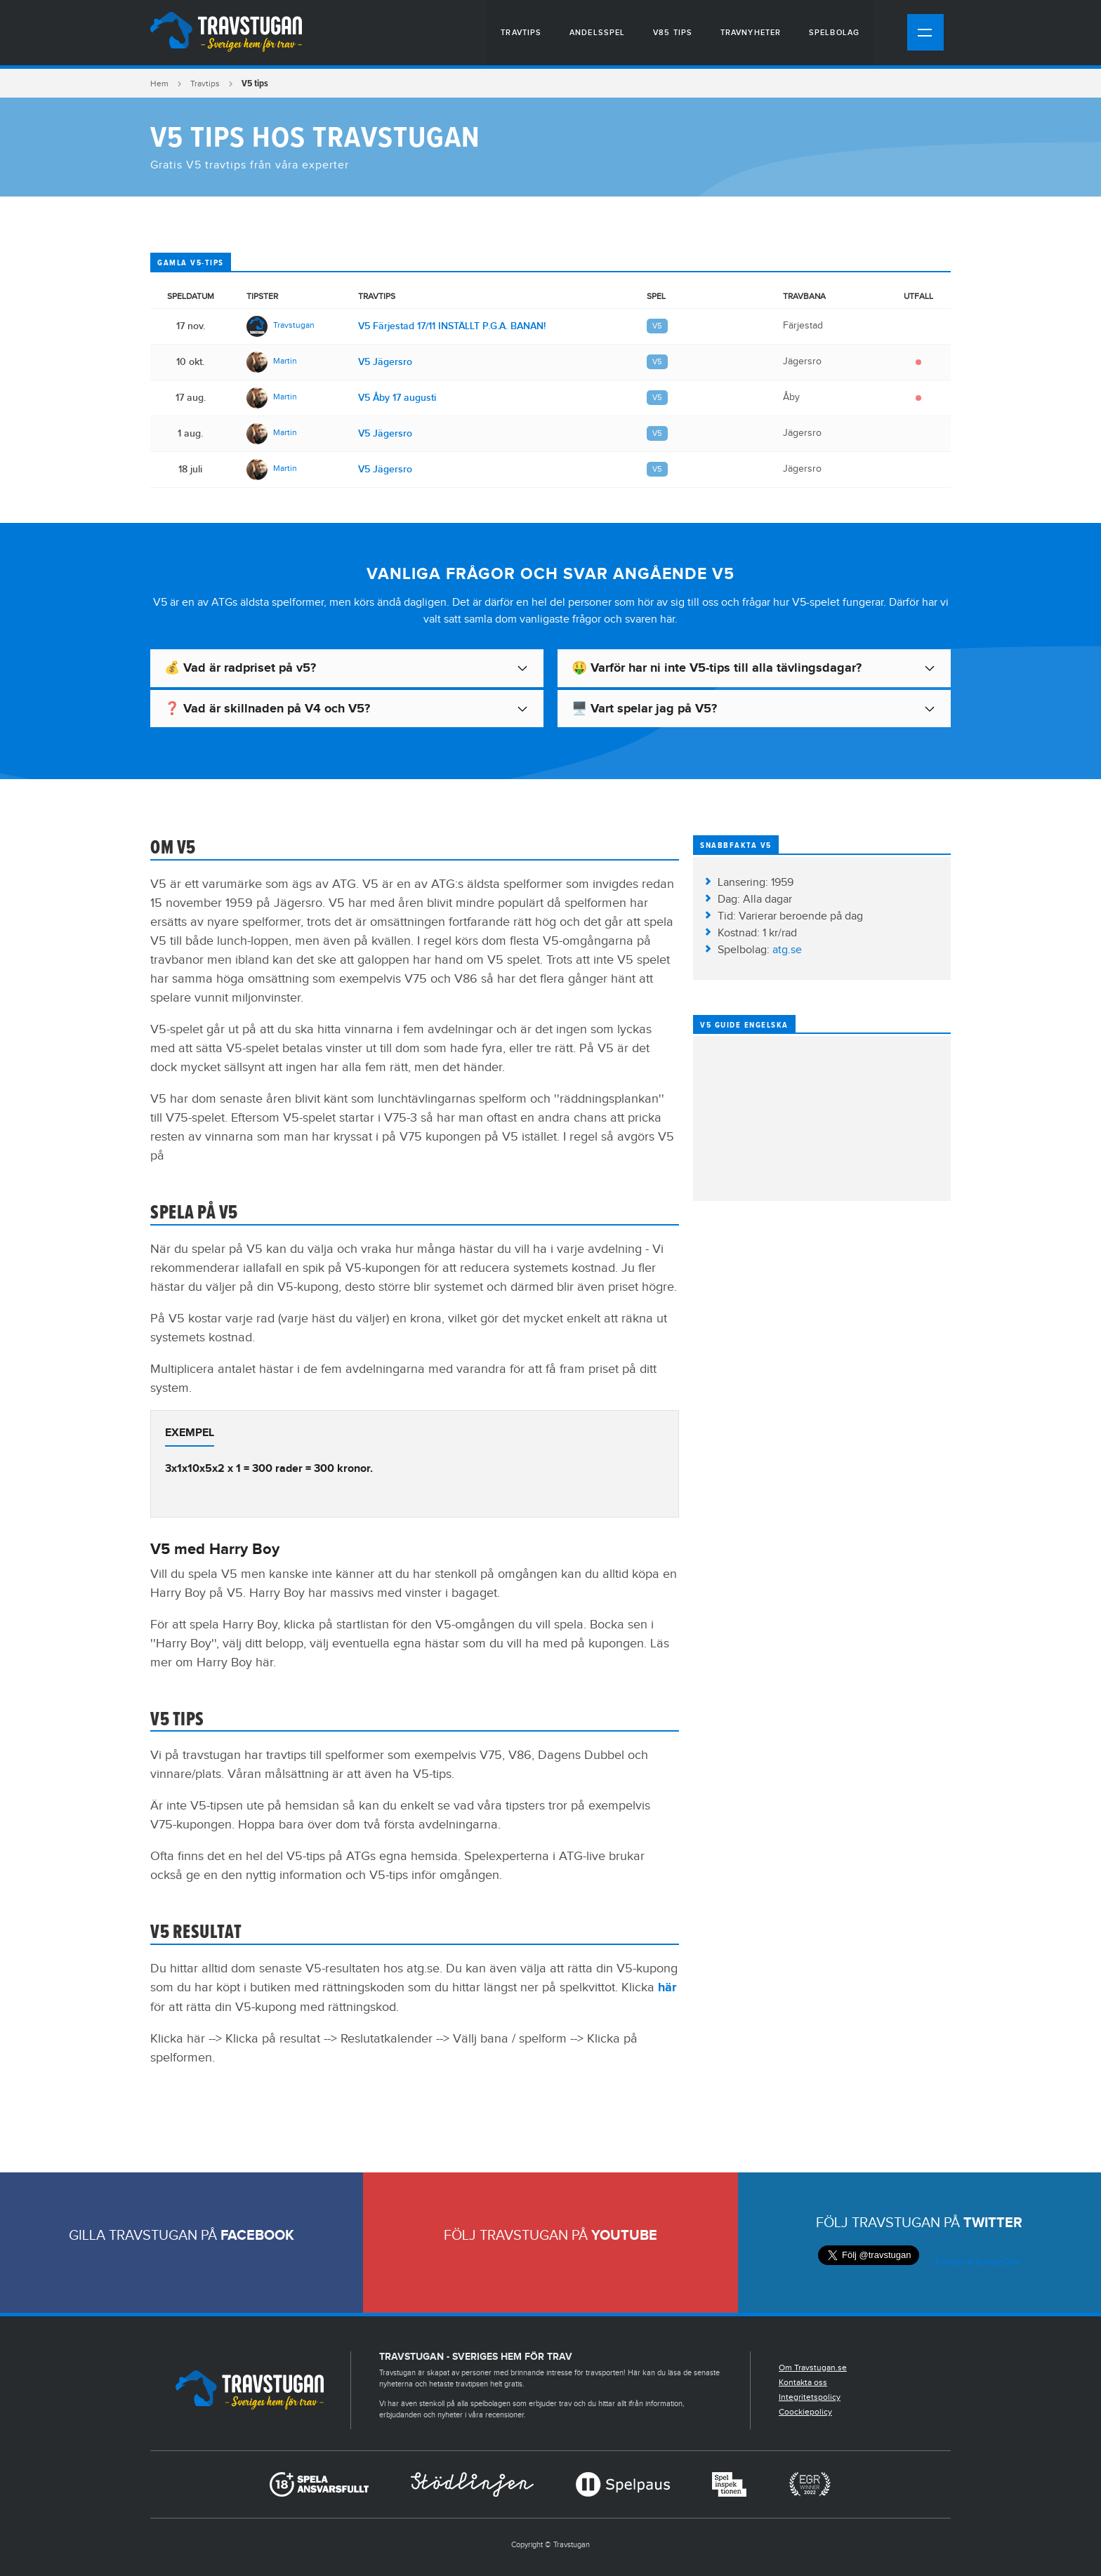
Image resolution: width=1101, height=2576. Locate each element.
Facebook (257, 2235)
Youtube (624, 2235)
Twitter (992, 2223)
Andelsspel (597, 32)
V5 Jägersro (385, 362)
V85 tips (672, 32)
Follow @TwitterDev (976, 2262)
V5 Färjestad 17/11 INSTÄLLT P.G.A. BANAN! (452, 326)
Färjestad (803, 325)
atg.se (787, 950)
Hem (159, 83)
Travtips (521, 32)
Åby (791, 397)
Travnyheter (750, 32)
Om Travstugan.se (813, 2367)
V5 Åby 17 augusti (397, 398)
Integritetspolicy (809, 2397)
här (667, 1988)
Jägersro (802, 361)
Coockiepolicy (805, 2412)
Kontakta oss (803, 2382)
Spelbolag (834, 32)
